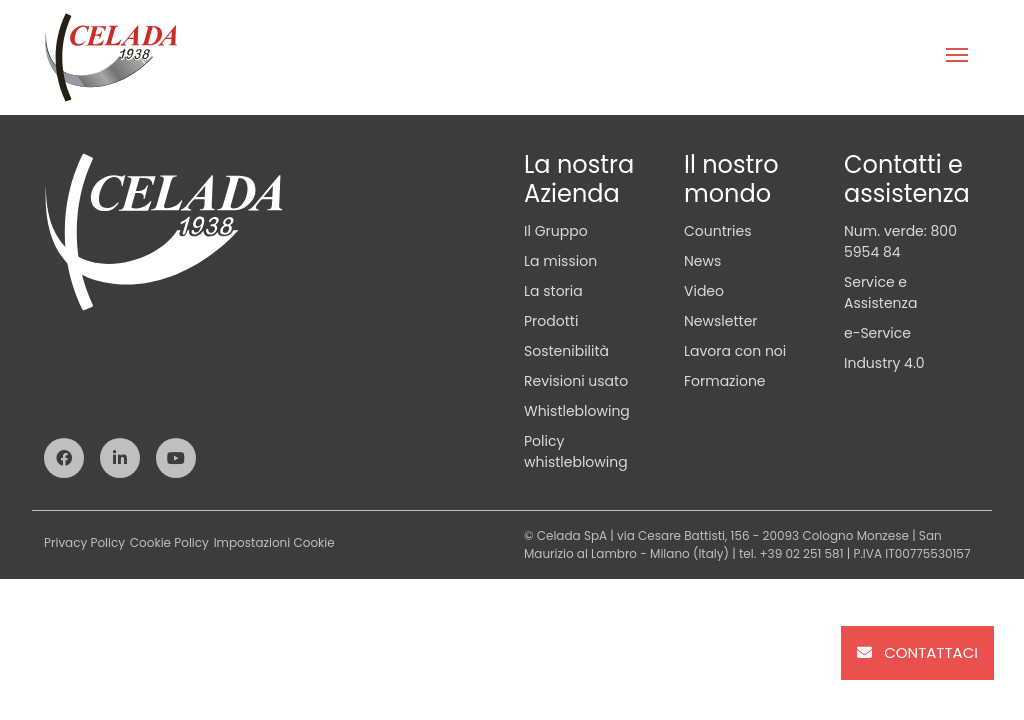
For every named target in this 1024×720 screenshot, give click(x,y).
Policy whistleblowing (576, 451)
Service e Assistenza (880, 292)
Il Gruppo (556, 231)
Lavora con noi (735, 351)
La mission (560, 261)
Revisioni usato (576, 381)
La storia (553, 291)
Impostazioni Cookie (274, 542)
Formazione (725, 381)
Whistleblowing (577, 411)
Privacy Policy (84, 542)
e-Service (877, 333)
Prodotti (551, 321)
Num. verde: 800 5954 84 (900, 241)
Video (704, 291)
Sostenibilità (566, 351)
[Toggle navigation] (957, 57)
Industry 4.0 (884, 363)
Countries (717, 231)
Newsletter (721, 321)
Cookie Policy (169, 542)
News (702, 261)
